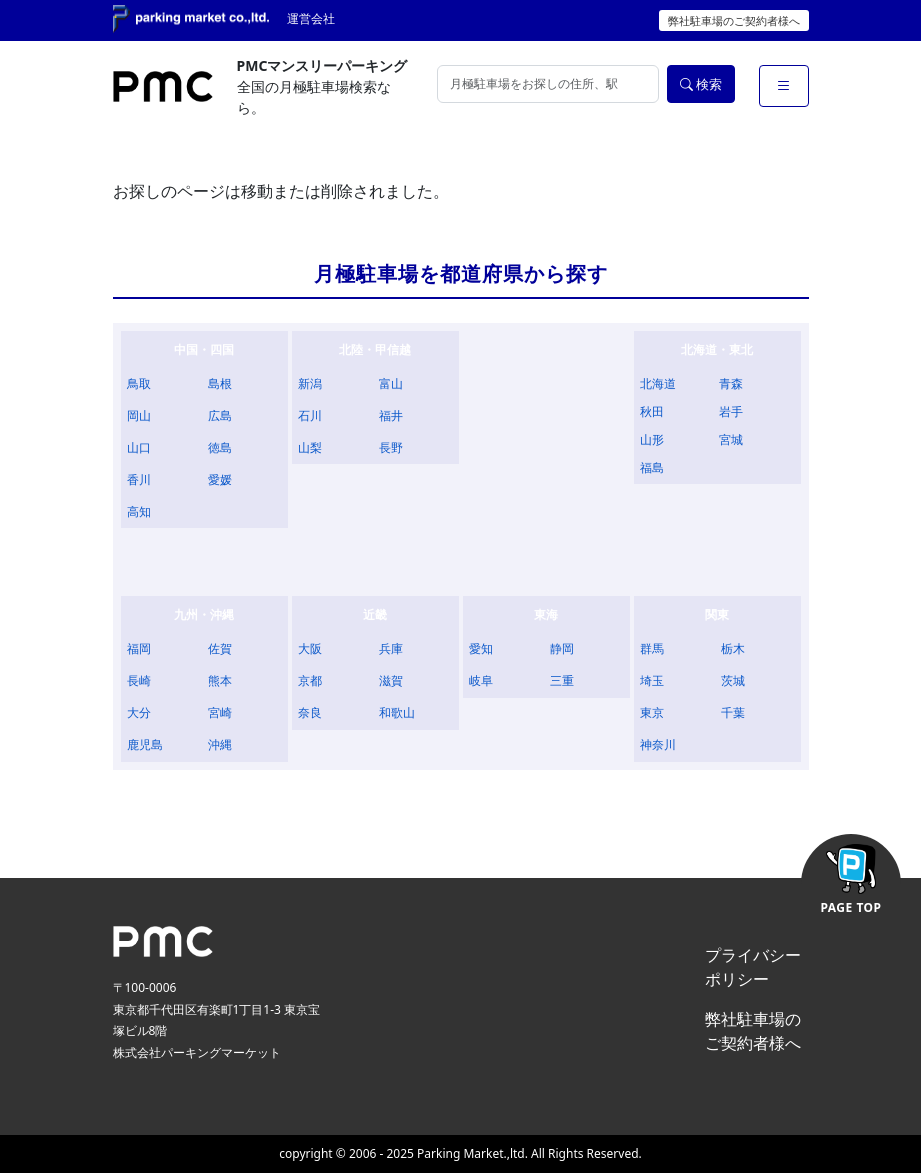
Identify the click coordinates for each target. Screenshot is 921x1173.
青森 (731, 383)
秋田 (652, 411)
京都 (310, 680)
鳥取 (139, 383)
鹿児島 (145, 744)
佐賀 (220, 648)
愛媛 (220, 479)
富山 (391, 383)
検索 (701, 84)
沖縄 (220, 744)
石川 (310, 415)
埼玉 (652, 680)
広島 (220, 415)
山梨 (310, 447)
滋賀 (391, 680)
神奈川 (658, 744)
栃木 (733, 648)
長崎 (139, 680)
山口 (139, 447)
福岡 (139, 648)
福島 (652, 467)
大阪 (310, 648)
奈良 (310, 712)
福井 (391, 415)
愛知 (481, 648)
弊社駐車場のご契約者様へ (734, 20)
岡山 (139, 415)
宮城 (731, 439)
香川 (139, 479)
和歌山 (397, 712)
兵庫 (391, 648)
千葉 (733, 712)
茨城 (733, 680)
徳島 (220, 447)
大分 (139, 712)
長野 (391, 447)
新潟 (310, 383)
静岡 (562, 648)
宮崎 (220, 712)
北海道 (658, 383)
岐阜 (481, 680)
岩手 (731, 411)
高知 (139, 511)
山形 (652, 439)
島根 (220, 383)
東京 (652, 712)
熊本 (220, 680)
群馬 (652, 648)
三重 (562, 680)
